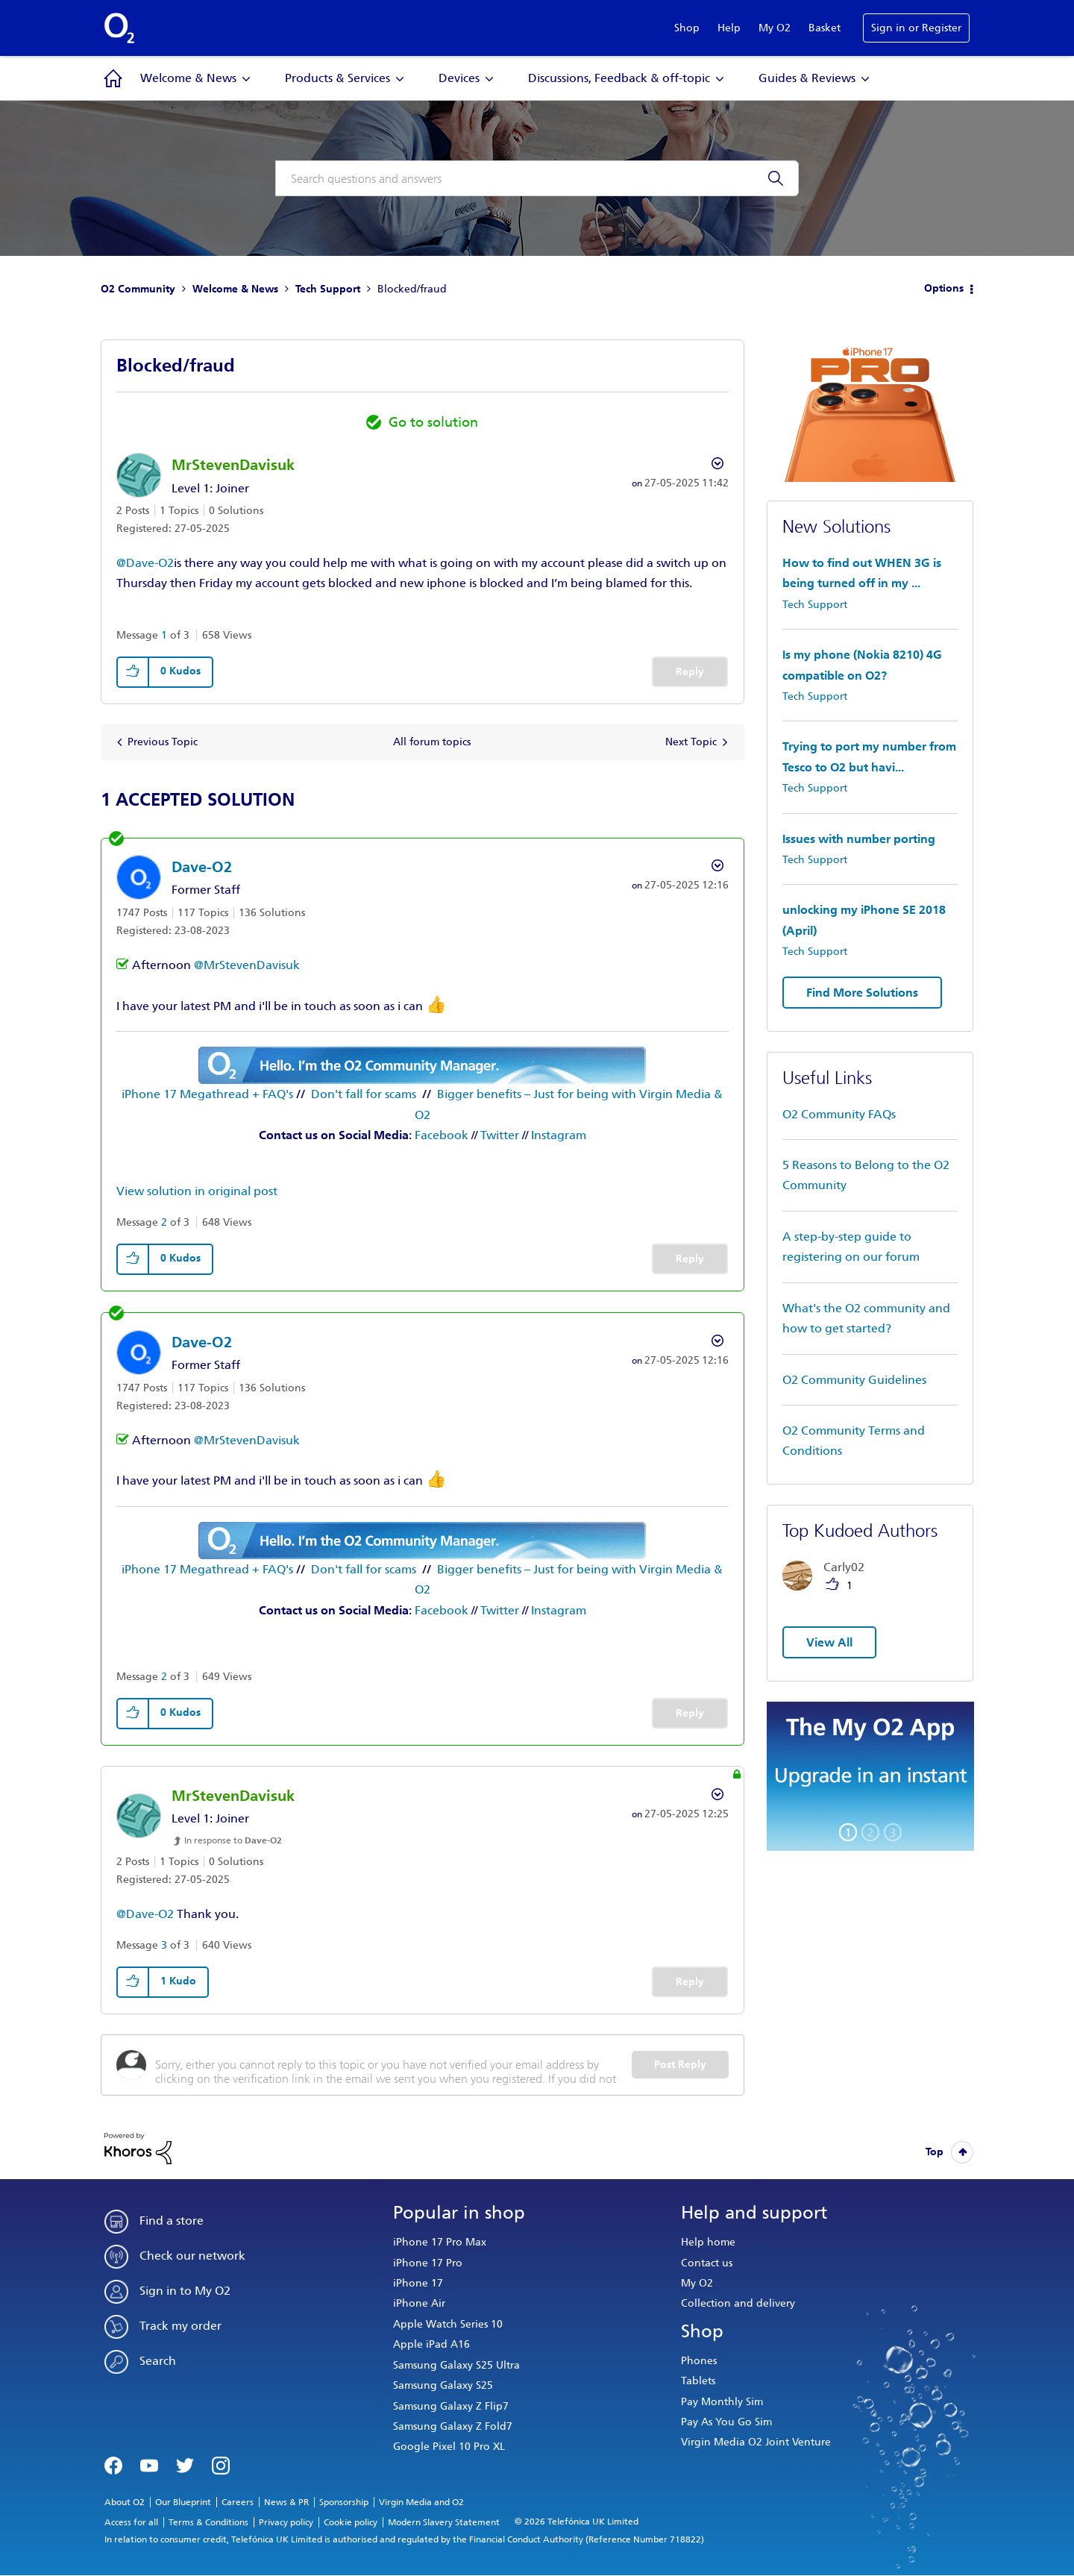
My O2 (775, 28)
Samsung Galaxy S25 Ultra (456, 2365)
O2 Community (138, 289)
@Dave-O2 (145, 563)
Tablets (698, 2381)
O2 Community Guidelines (854, 1380)
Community (113, 78)
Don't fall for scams (363, 1094)
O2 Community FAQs (839, 1114)
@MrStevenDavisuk (247, 965)
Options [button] (944, 288)
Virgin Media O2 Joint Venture (756, 2442)
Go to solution (433, 422)
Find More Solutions (862, 992)
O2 (119, 28)
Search (157, 2361)
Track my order (180, 2326)
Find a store (171, 2220)
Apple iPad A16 (431, 2344)
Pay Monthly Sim (722, 2401)
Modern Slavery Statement (444, 2522)
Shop (687, 28)
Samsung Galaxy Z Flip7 (451, 2406)
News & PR (286, 2502)
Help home (708, 2242)
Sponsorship (343, 2502)
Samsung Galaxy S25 (443, 2385)
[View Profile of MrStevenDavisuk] (233, 465)
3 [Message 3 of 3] (164, 1945)
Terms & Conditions (208, 2522)
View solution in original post (196, 1191)
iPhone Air (419, 2303)
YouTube (149, 2464)
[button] (133, 672)
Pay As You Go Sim (726, 2422)
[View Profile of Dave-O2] (202, 867)
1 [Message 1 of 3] (164, 635)
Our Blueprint (183, 2502)
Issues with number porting (858, 839)
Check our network (192, 2255)
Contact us (706, 2263)
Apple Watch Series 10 (448, 2324)
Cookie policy (350, 2522)
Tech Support (327, 289)
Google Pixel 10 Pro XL (449, 2446)
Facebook (441, 1135)
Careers (238, 2502)
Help (729, 28)
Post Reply (680, 2064)
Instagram (558, 1135)
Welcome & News (188, 78)
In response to (233, 1840)
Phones (699, 2360)
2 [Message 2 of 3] (164, 1222)
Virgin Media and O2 (421, 2502)
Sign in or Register (916, 28)
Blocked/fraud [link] (412, 289)
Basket (824, 28)
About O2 (124, 2502)
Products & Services (337, 78)
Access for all (131, 2522)
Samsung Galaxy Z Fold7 (452, 2426)
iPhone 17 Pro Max (439, 2242)
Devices (459, 78)
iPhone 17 (418, 2283)
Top (934, 2152)
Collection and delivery (738, 2303)
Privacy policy (286, 2522)
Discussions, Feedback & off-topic (619, 78)
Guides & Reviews (807, 78)
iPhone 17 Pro (427, 2263)
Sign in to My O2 (184, 2291)
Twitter (499, 1135)
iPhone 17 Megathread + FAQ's (207, 1094)
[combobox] (537, 178)
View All (829, 1642)
